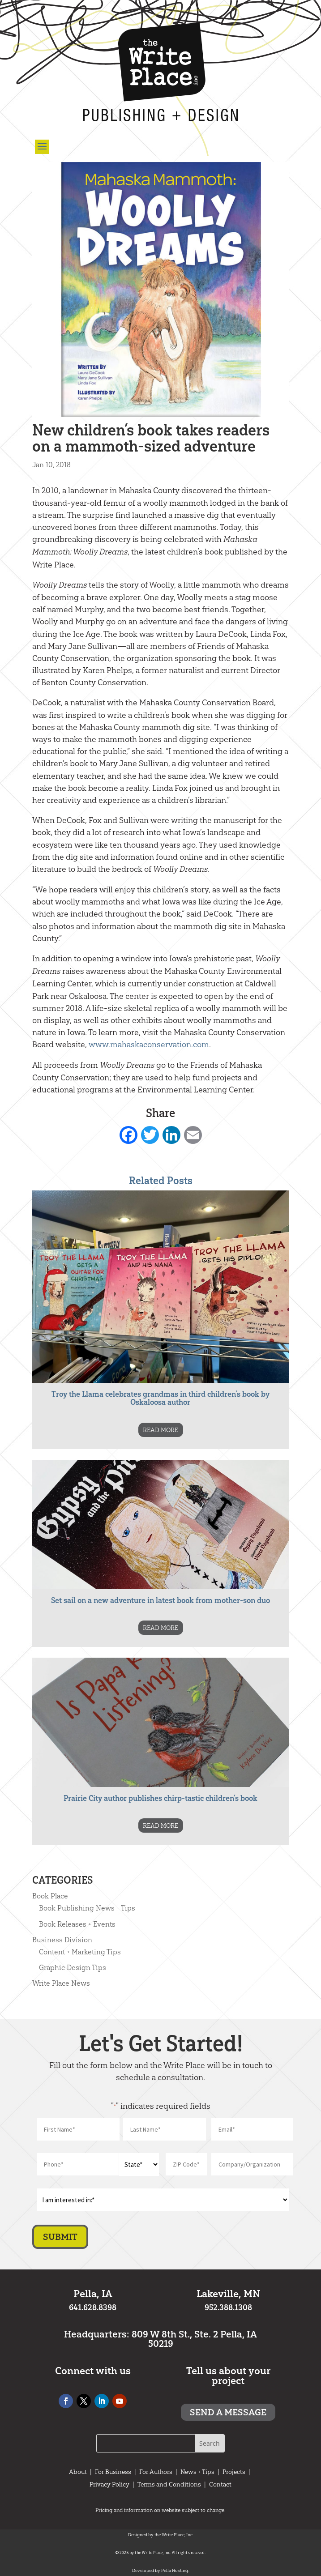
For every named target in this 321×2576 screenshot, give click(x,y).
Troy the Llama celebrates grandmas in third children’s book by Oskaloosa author (160, 1398)
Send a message (228, 2412)
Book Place (50, 1895)
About (78, 2472)
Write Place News (61, 1983)
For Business (113, 2472)
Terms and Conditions (169, 2484)
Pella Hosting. (175, 2570)
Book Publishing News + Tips (87, 1907)
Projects (234, 2472)
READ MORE (160, 1430)
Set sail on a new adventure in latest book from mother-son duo (160, 1600)
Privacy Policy (109, 2484)
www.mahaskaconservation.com (149, 1044)
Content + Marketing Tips (80, 1951)
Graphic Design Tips (72, 1967)
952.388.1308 (228, 2307)
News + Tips (197, 2472)
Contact (220, 2484)
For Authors (155, 2472)
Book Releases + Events (77, 1923)
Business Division (62, 1939)
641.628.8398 (92, 2307)
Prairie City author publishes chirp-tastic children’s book (160, 1798)
